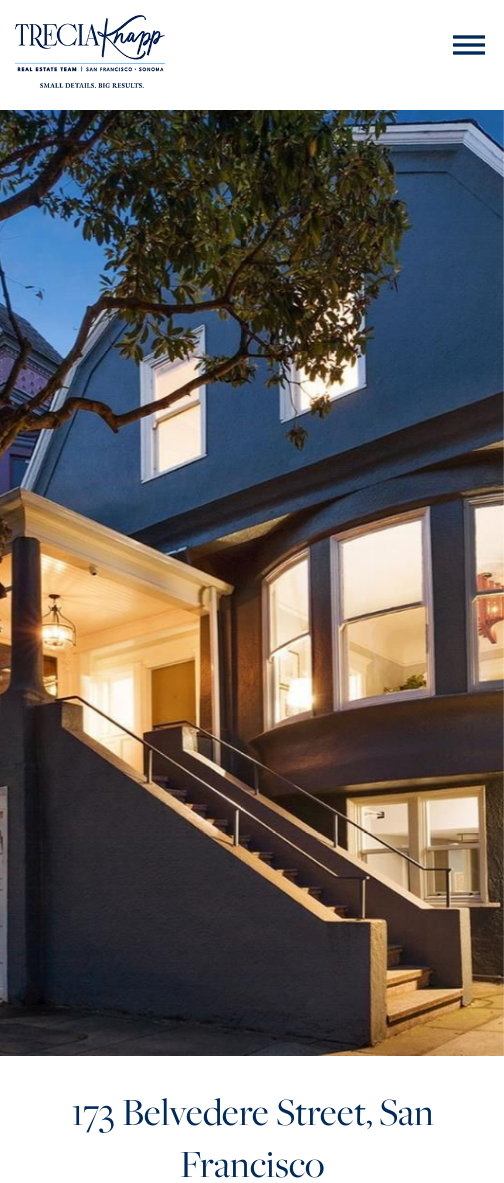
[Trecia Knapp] (90, 54)
